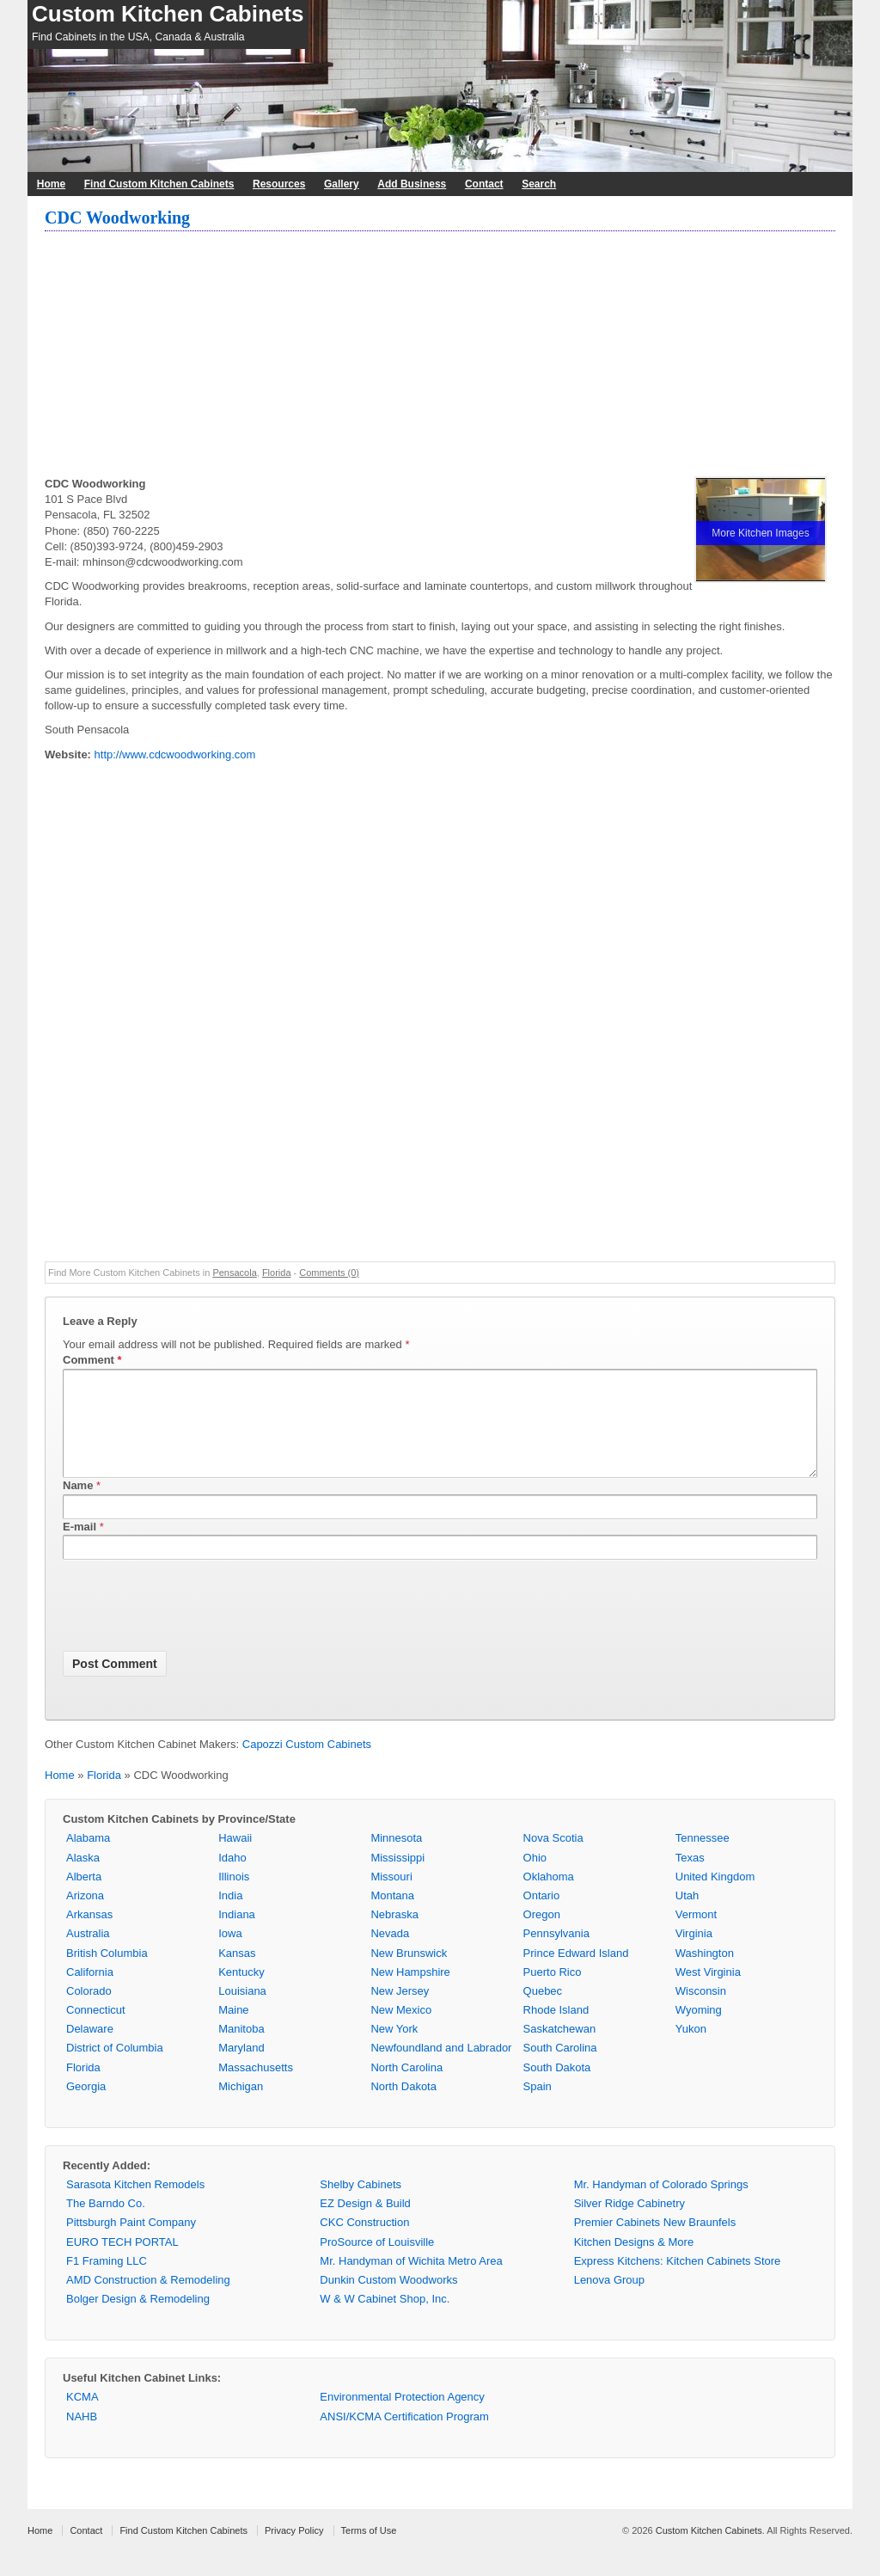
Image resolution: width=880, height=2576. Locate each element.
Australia (88, 1953)
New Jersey (399, 2011)
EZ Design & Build (365, 2223)
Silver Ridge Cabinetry (629, 2223)
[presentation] (193, 1629)
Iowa (229, 1953)
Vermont (696, 1935)
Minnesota (396, 1858)
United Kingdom (715, 1897)
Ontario (541, 1916)
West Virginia (708, 1992)
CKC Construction (364, 2242)
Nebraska (394, 1935)
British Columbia (107, 1973)
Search (539, 184)
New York (394, 2049)
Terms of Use (369, 2551)
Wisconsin (700, 2011)
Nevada (389, 1953)
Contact (484, 184)
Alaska (83, 1878)
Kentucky (241, 1992)
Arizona (85, 1916)
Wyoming (698, 2030)
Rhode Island (556, 2030)
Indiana (236, 1935)
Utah (687, 1916)
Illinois (233, 1897)
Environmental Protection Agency (402, 2417)
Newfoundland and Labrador (440, 2068)
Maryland (241, 2068)
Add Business (411, 184)
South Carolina (560, 2068)
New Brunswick (408, 1973)
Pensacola (234, 1272)
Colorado (89, 2011)
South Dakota (557, 2088)
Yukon (690, 2049)
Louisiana (242, 2011)
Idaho (232, 1878)
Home (51, 184)
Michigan (240, 2107)
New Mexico (400, 2030)
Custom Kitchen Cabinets (167, 14)
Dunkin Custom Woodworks (388, 2300)
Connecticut (95, 2030)
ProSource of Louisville (377, 2262)
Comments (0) (329, 1272)
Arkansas (89, 1935)
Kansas (236, 1973)
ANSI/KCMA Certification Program (404, 2437)
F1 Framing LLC (106, 2281)
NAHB (81, 2437)
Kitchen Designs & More (634, 2262)
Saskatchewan (559, 2049)
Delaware (89, 2049)
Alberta (83, 1897)
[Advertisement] (440, 356)
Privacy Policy (294, 2551)
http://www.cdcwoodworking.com (175, 754)
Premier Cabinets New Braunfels (655, 2242)
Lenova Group (609, 2300)
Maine (233, 2030)
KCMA (82, 2417)
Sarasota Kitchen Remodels (135, 2205)
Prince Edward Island (576, 1973)
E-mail (79, 1547)
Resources (279, 184)
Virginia (693, 1953)
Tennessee (702, 1858)
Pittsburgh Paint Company (131, 2242)
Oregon (541, 1935)
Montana (392, 1916)
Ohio (535, 1878)
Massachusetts (255, 2088)
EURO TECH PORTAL (122, 2262)
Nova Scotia (553, 1858)
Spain (537, 2107)
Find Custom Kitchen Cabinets (159, 184)
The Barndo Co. (105, 2223)
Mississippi (397, 1878)
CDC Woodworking (117, 217)
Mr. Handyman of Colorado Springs (661, 2205)
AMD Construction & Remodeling (148, 2300)
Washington (704, 1973)
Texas (690, 1878)
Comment (92, 1359)
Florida (276, 1272)
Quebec (543, 2011)
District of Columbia (114, 2068)
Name (78, 1506)
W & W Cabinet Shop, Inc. (384, 2319)
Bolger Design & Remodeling (138, 2319)
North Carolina (406, 2088)
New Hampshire (409, 1992)
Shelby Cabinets (360, 2205)
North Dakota (403, 2107)
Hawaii (235, 1858)
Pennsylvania (556, 1953)
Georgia (86, 2107)
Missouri (391, 1897)
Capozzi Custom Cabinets (306, 1764)
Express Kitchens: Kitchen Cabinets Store (677, 2281)
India (230, 1916)
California (89, 1992)
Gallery (341, 184)
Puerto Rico (552, 1992)
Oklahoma (548, 1897)
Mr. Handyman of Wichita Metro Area (411, 2281)
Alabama (88, 1858)
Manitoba (241, 2049)
